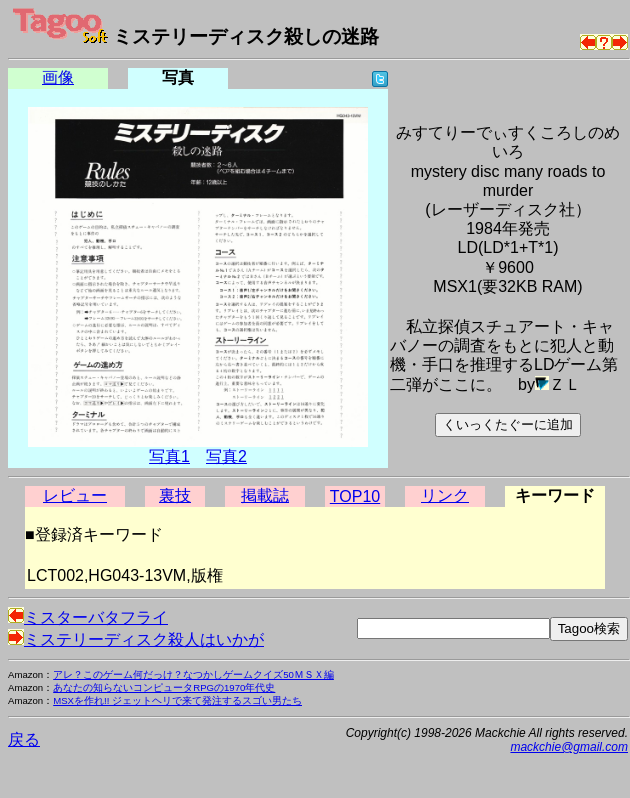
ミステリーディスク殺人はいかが (136, 639)
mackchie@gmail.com (569, 747)
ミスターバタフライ (88, 617)
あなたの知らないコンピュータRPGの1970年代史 (164, 687)
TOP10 (355, 496)
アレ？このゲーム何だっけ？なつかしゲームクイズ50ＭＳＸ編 (193, 674)
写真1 (169, 456)
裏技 (175, 495)
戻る (24, 739)
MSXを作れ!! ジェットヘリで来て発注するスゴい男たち (177, 700)
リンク (445, 495)
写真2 (226, 456)
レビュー (75, 495)
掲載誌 (265, 495)
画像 (58, 77)
